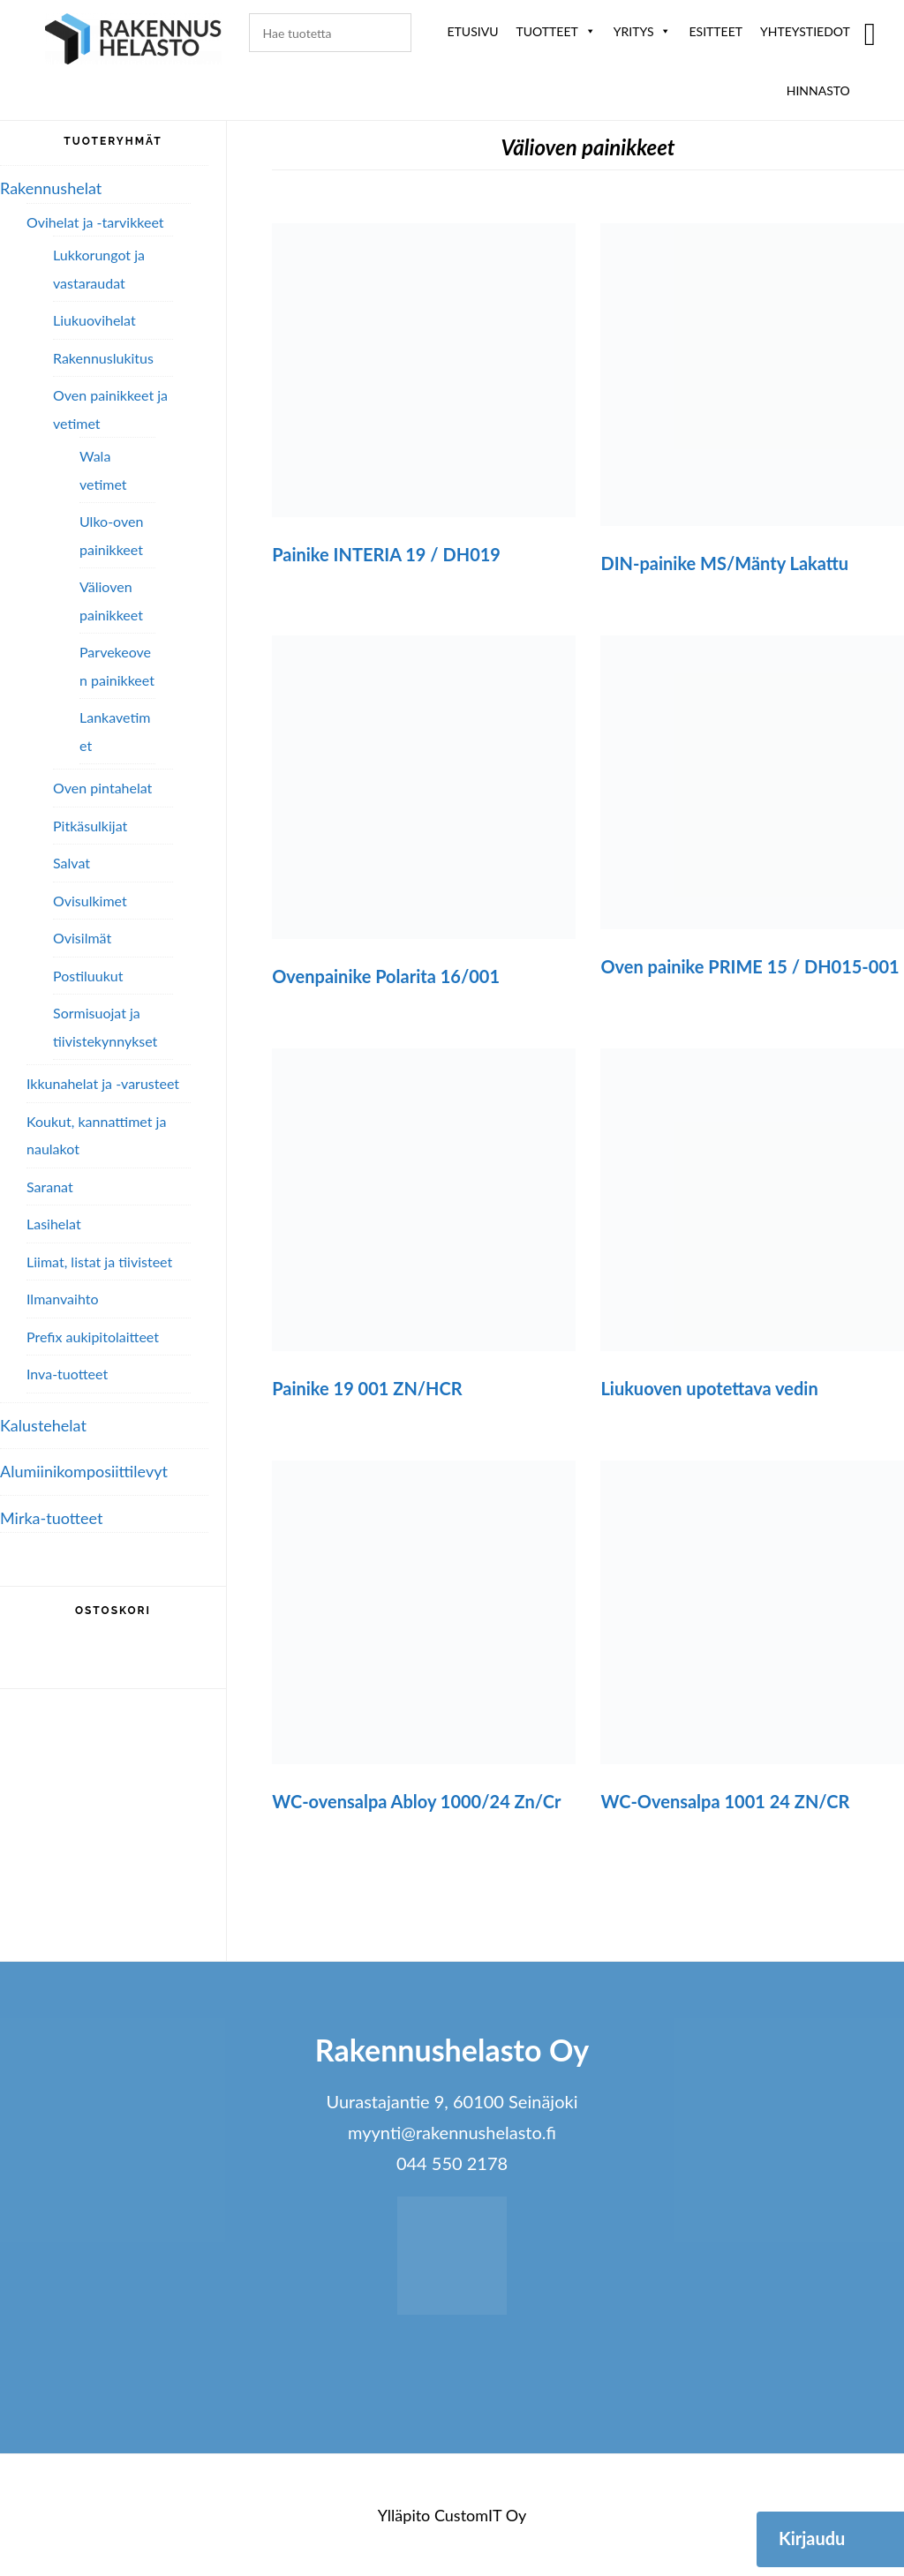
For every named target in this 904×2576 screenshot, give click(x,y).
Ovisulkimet (90, 900)
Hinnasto (818, 90)
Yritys (643, 31)
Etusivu (473, 31)
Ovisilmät (82, 937)
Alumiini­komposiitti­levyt (84, 1471)
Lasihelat (53, 1223)
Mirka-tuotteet (51, 1518)
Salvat (71, 862)
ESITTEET (715, 31)
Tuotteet (555, 31)
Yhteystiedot (805, 31)
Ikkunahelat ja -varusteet (102, 1083)
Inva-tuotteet (67, 1373)
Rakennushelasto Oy (133, 42)
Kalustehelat (43, 1425)
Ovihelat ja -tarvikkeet (95, 222)
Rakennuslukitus (103, 357)
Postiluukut (88, 975)
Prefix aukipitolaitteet (92, 1336)
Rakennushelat (51, 188)
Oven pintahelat (102, 787)
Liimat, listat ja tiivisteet (99, 1261)
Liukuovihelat (94, 320)
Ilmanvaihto (62, 1298)
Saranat (49, 1186)
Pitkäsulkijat (90, 825)
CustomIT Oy (480, 2515)
